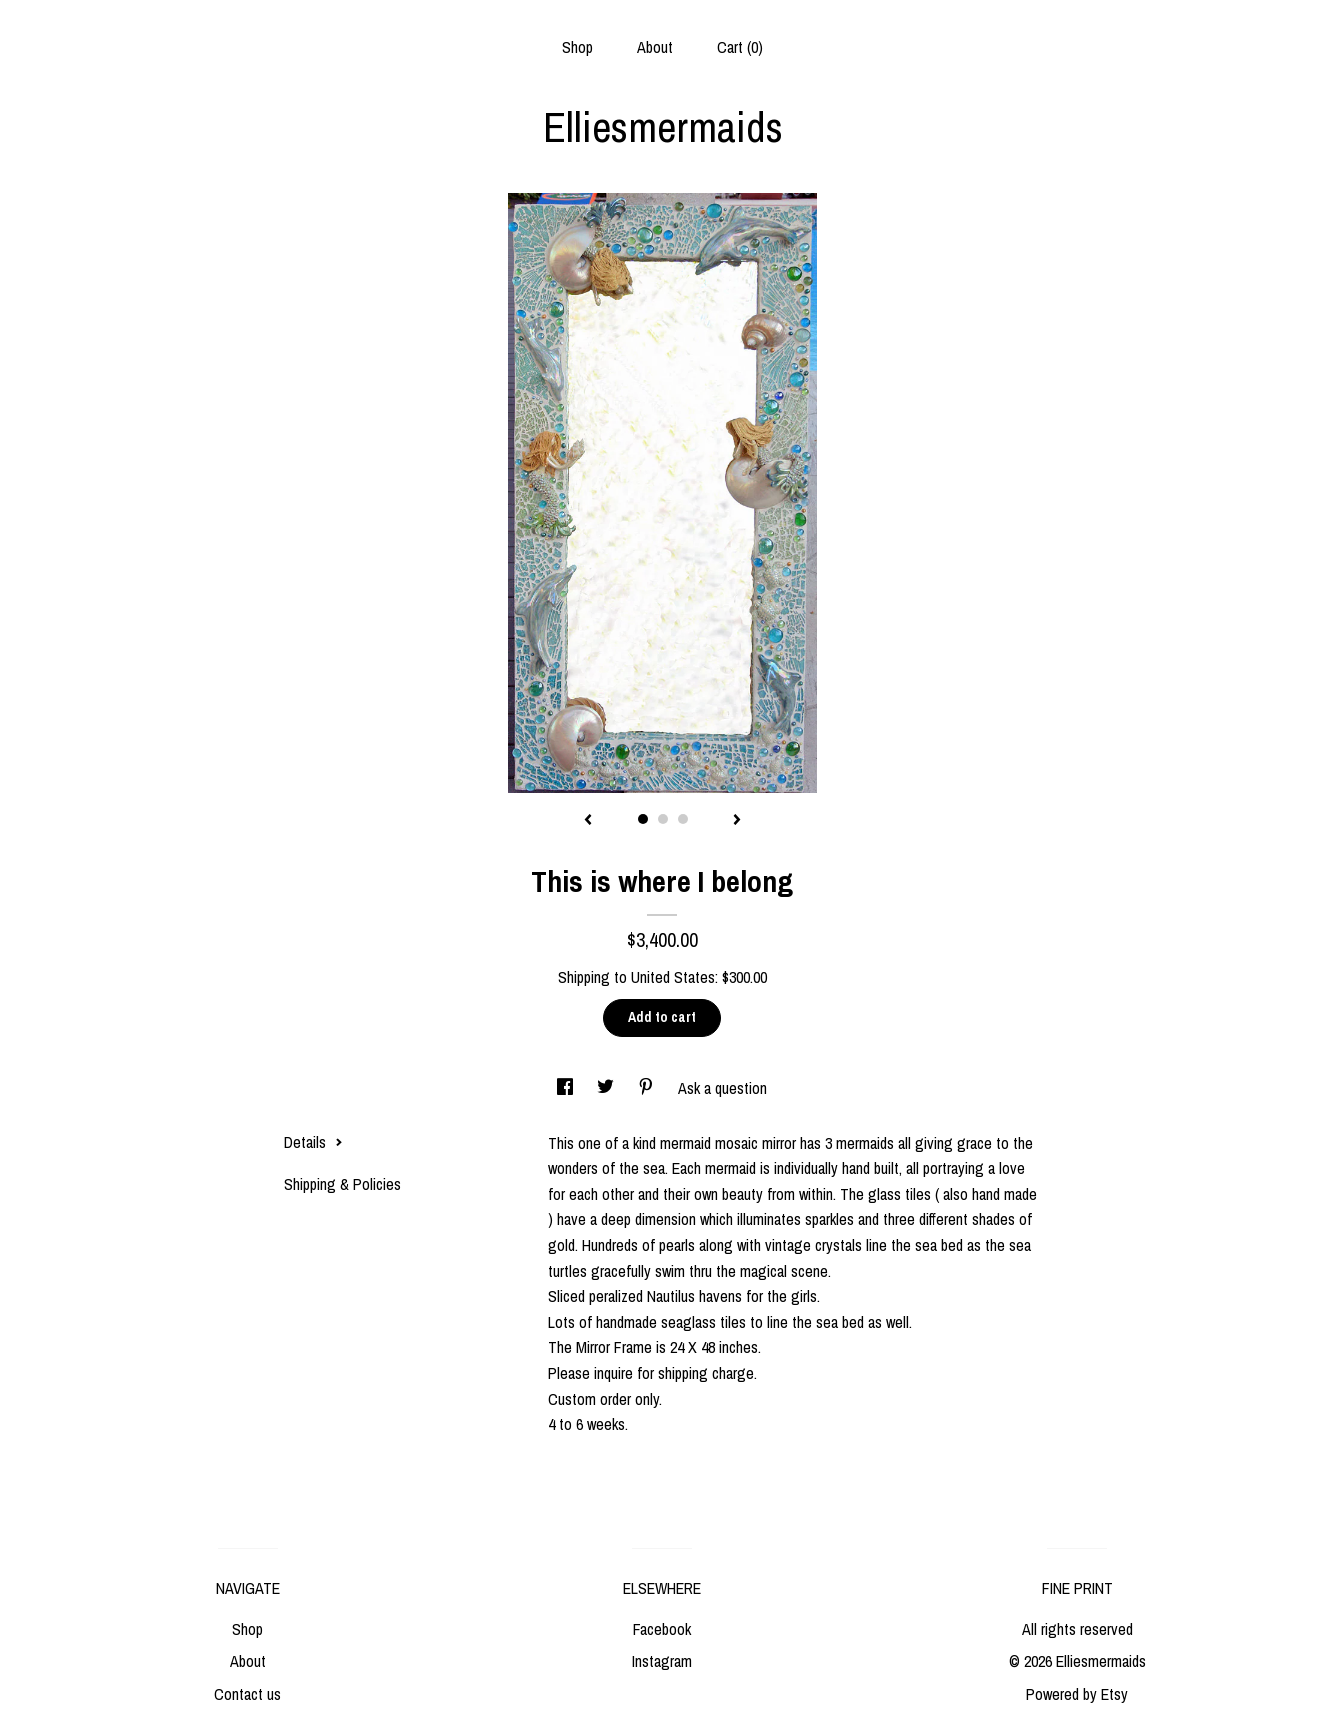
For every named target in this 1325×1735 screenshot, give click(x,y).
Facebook (662, 1629)
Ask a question (722, 1088)
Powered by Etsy (1077, 1694)
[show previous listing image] (588, 821)
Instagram (662, 1661)
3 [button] (683, 819)
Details (313, 1142)
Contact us (247, 1694)
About (655, 47)
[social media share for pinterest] (648, 1088)
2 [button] (663, 819)
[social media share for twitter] (607, 1088)
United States (673, 977)
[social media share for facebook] (567, 1088)
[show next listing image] (737, 821)
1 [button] (643, 819)
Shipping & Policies (342, 1184)
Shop (577, 47)
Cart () (740, 47)
